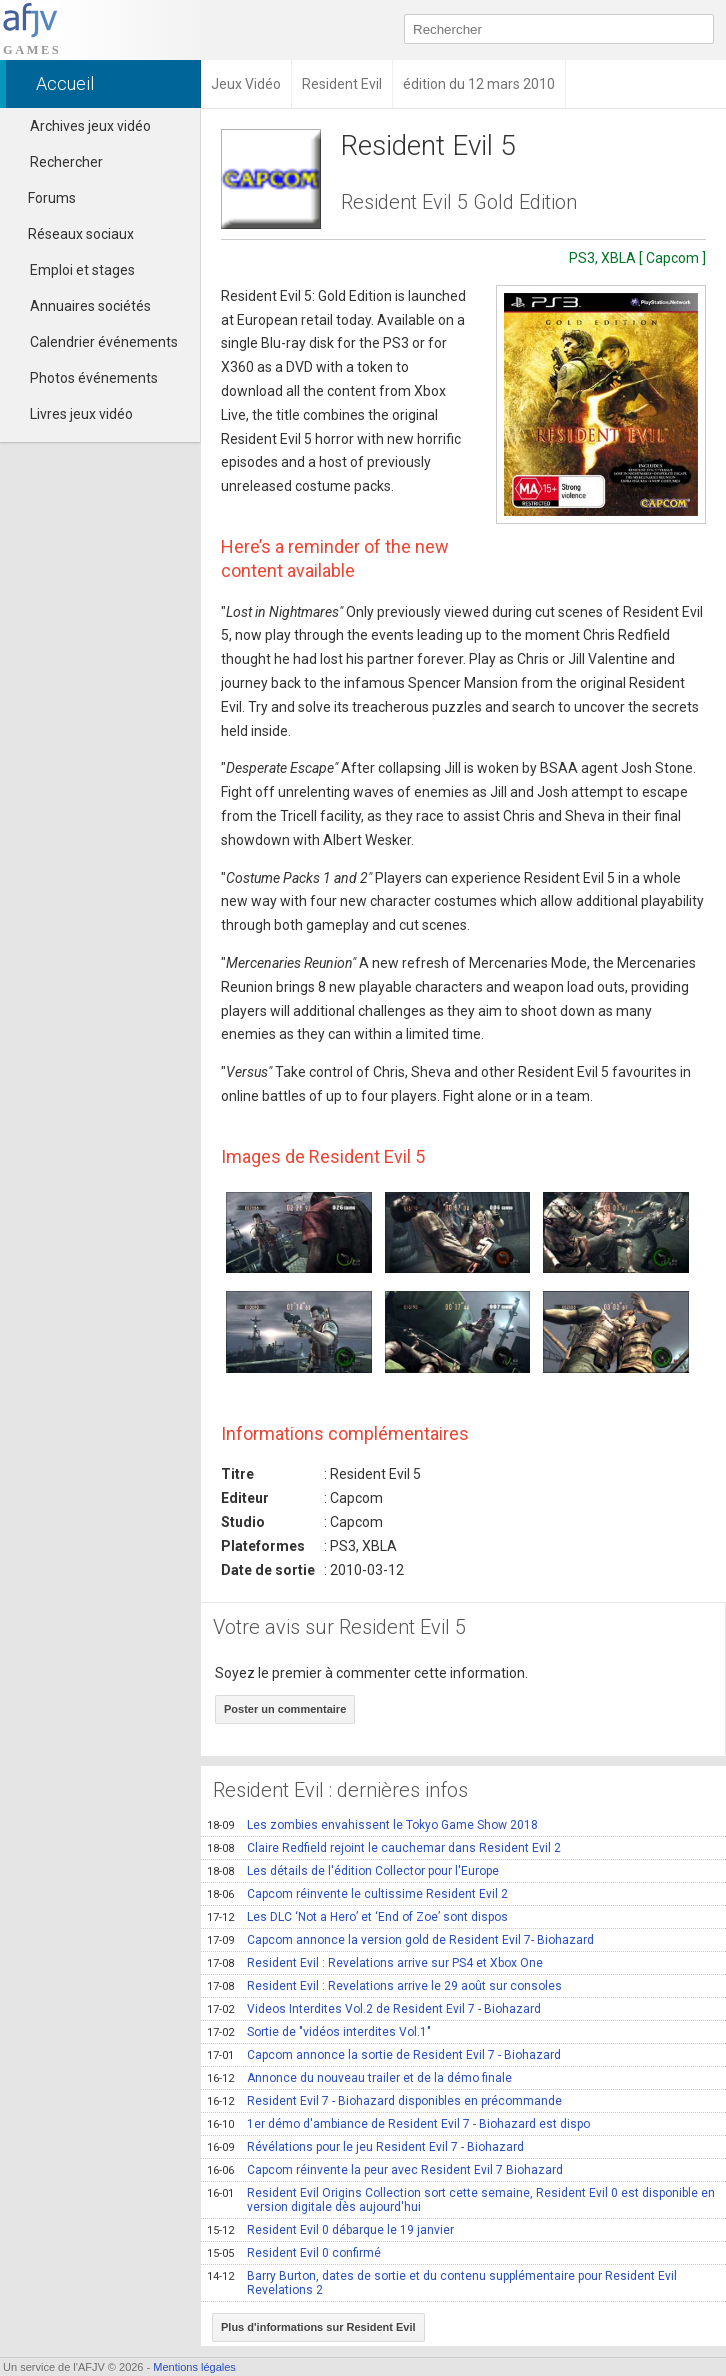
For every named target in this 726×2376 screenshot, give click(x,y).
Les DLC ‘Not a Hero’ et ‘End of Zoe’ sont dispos (357, 1917)
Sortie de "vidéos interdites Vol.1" (319, 2032)
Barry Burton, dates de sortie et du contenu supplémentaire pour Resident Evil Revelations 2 (442, 2283)
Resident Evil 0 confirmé (294, 2253)
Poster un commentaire (285, 1709)
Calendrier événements (104, 342)
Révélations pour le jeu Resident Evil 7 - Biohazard (365, 2147)
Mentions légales (194, 2367)
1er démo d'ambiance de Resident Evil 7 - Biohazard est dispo (398, 2124)
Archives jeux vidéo (90, 126)
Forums (43, 198)
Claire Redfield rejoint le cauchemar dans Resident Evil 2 (384, 1848)
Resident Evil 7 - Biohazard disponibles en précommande (384, 2101)
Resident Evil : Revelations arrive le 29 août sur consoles (384, 1986)
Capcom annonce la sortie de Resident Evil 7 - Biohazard (384, 2055)
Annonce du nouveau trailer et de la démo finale (359, 2078)
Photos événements (94, 378)
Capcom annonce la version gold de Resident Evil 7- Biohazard (400, 1940)
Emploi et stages (82, 270)
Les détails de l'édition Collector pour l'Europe (353, 1871)
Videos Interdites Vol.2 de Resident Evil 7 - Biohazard (374, 2009)
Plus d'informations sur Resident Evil (318, 2327)
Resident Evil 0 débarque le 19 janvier (330, 2230)
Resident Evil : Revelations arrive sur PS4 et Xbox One (375, 1963)
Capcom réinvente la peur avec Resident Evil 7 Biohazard (385, 2170)
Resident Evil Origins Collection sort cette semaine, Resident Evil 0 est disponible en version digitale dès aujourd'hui (461, 2200)
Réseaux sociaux (72, 234)
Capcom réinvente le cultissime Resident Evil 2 (357, 1894)
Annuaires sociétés (90, 306)
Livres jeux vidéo (81, 414)
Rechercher (66, 162)
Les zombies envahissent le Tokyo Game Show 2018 (372, 1825)
